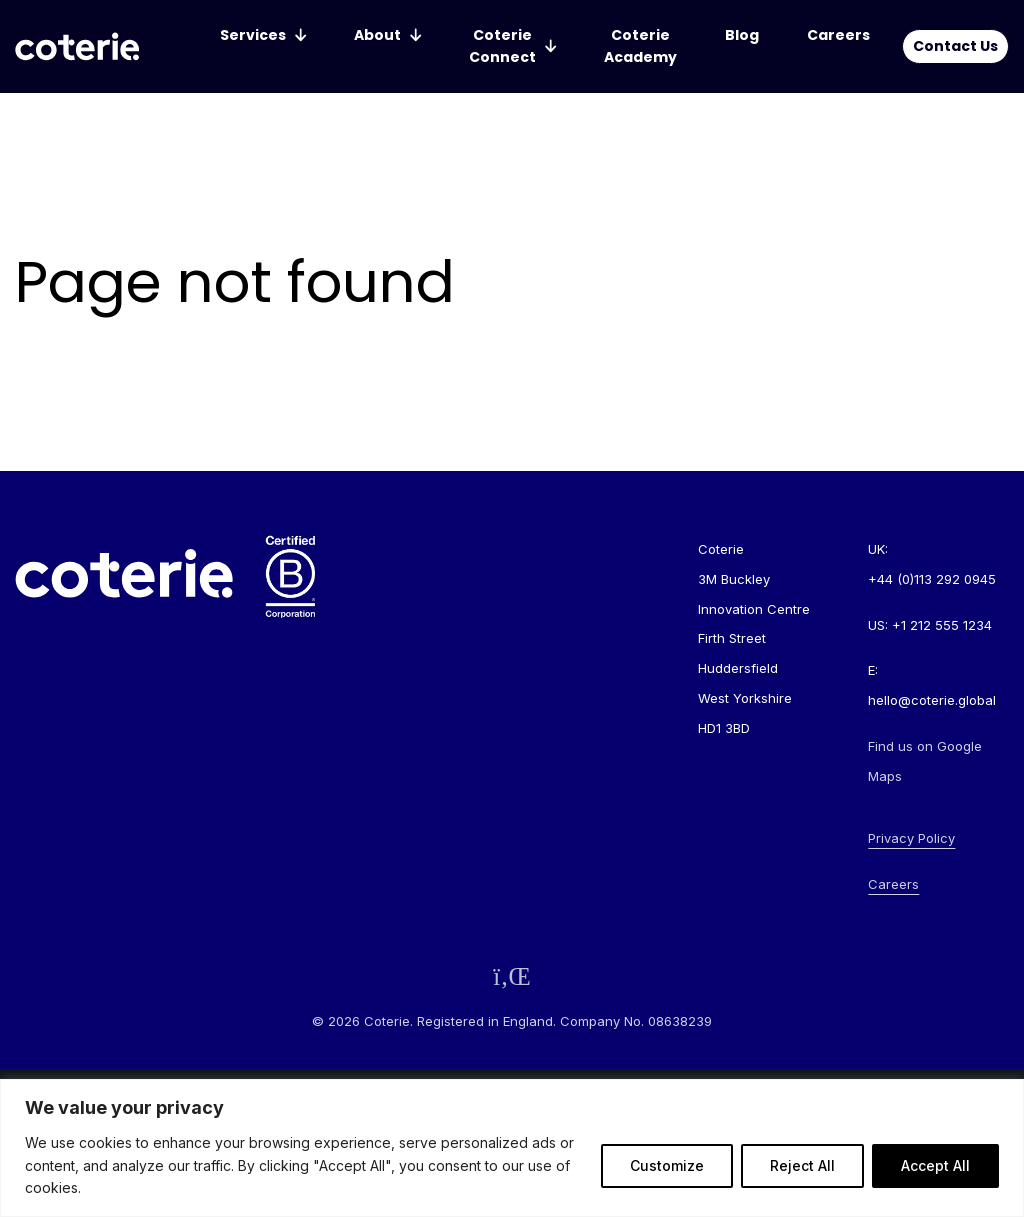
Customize (667, 1165)
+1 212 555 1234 (942, 625)
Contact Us (955, 46)
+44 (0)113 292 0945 (932, 579)
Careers (838, 35)
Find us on (925, 761)
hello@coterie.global (932, 700)
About (377, 35)
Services (253, 35)
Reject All (802, 1165)
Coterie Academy (640, 46)
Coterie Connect (502, 46)
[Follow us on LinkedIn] (512, 976)
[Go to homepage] (77, 46)
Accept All (935, 1165)
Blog (742, 35)
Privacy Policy (911, 838)
